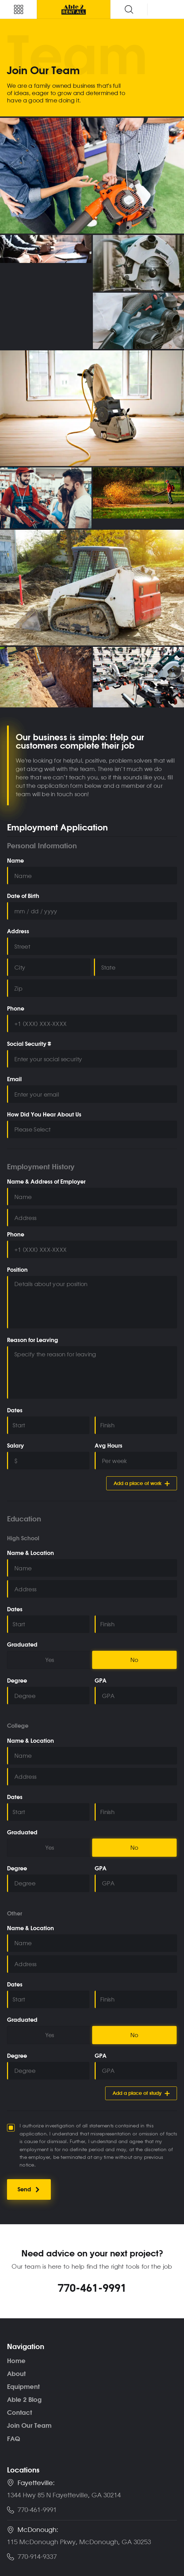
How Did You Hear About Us (44, 1115)
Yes (49, 1659)
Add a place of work (142, 1483)
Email (14, 1079)
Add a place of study (141, 2093)
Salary (15, 1446)
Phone (15, 1009)
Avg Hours (108, 1446)
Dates (14, 1410)
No (134, 1659)
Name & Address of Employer (46, 1182)
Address (18, 931)
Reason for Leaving (32, 1340)
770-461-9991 (92, 2287)
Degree (17, 1681)
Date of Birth (23, 896)
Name (15, 861)
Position (17, 1270)
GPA (101, 1681)
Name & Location (30, 1553)
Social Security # (29, 1044)
